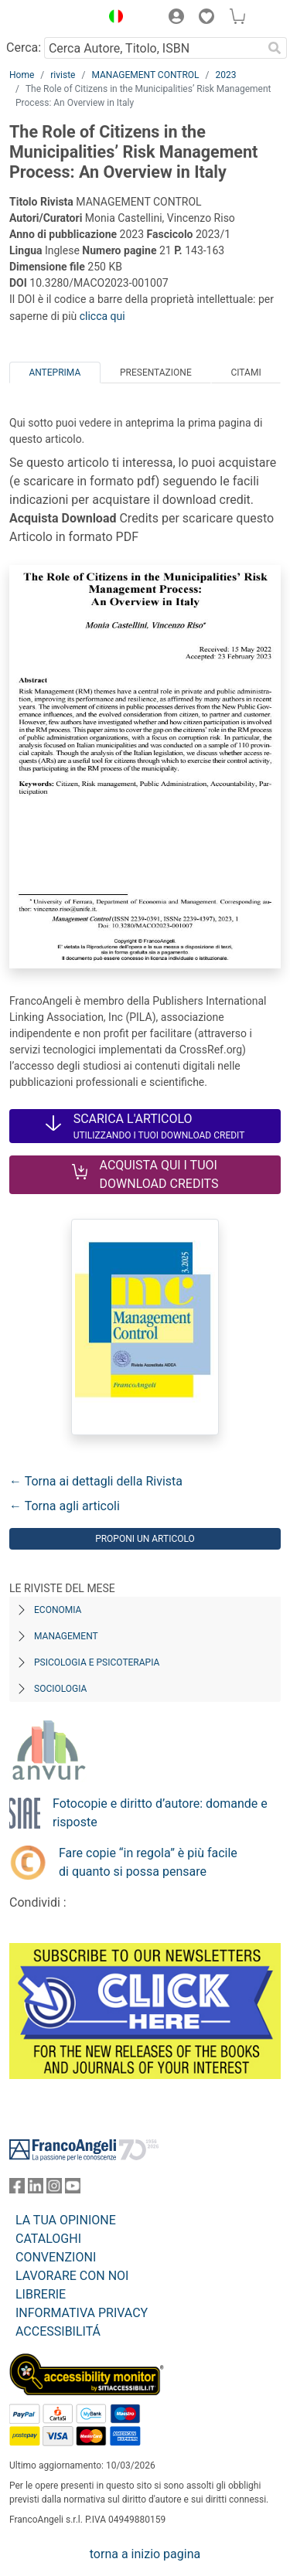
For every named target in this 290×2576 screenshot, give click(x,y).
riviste (62, 75)
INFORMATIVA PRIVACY (81, 2312)
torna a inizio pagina (145, 2554)
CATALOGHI (48, 2238)
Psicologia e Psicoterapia (96, 1662)
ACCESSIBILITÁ (58, 2331)
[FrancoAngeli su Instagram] (54, 2189)
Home (21, 75)
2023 (226, 75)
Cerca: (23, 47)
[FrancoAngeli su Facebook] (17, 2189)
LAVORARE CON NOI (71, 2275)
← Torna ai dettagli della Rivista (96, 1481)
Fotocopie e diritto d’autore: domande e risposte (160, 1812)
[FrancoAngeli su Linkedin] (35, 2189)
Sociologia (60, 1688)
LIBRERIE (40, 2294)
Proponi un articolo (145, 1538)
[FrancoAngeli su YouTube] (72, 2189)
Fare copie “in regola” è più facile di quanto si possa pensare (148, 1862)
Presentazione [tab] (156, 372)
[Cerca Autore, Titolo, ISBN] (153, 48)
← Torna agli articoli (64, 1506)
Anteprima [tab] (54, 372)
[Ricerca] (274, 48)
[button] (112, 19)
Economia (57, 1609)
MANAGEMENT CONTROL (145, 75)
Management (66, 1636)
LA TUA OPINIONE (65, 2220)
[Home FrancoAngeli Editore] (51, 18)
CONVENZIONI (55, 2257)
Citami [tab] (245, 372)
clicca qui (102, 316)
